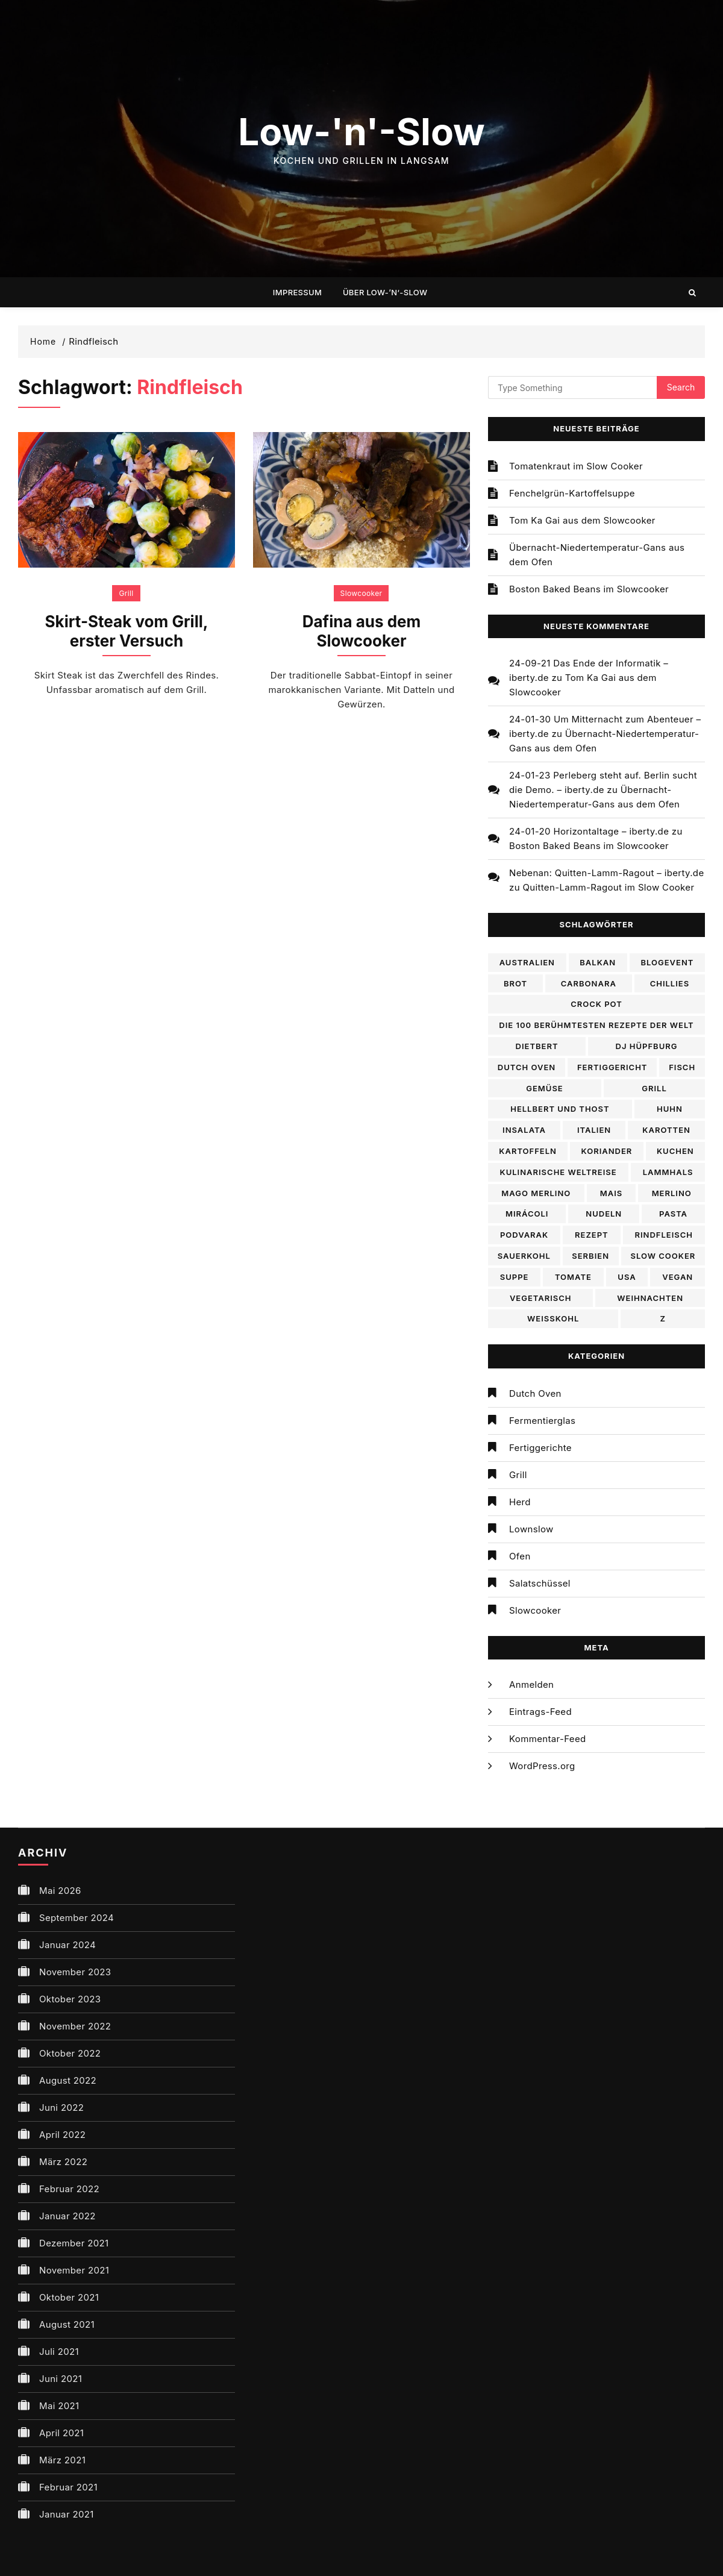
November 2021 (74, 2270)
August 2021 (67, 2324)
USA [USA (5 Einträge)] (627, 1277)
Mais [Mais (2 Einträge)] (611, 1193)
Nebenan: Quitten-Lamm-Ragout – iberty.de (606, 873)
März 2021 (62, 2460)
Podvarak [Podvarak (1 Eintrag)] (524, 1234)
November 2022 (75, 2026)
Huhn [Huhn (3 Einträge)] (670, 1109)
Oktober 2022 (70, 2053)
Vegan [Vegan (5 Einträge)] (677, 1277)
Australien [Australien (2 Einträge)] (527, 962)
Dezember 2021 (74, 2243)
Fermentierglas (542, 1420)
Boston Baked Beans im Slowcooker (589, 589)
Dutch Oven (535, 1393)
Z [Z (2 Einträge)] (662, 1318)
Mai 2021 (59, 2405)
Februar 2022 (69, 2189)
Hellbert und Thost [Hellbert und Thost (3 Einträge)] (559, 1109)
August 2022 (67, 2080)
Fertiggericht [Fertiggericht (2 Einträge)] (612, 1067)
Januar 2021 (66, 2514)
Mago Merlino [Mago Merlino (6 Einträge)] (536, 1193)
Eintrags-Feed (540, 1711)
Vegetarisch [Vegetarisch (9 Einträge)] (541, 1298)
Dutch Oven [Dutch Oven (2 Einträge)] (527, 1067)
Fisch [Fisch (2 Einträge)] (682, 1067)
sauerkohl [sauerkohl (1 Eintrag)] (524, 1256)
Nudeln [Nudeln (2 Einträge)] (604, 1213)
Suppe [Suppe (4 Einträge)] (514, 1277)
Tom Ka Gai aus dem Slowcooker (582, 520)
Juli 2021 (59, 2351)
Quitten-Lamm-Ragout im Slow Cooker (608, 887)
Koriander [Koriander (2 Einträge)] (607, 1151)
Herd (520, 1502)
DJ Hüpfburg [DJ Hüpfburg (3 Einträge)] (647, 1046)
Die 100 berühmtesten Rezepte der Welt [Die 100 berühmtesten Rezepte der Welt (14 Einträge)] (596, 1025)
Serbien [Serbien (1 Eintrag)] (590, 1256)
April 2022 (62, 2134)
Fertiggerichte (540, 1447)
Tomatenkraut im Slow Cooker (576, 466)
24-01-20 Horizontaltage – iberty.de (589, 831)
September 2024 (76, 1917)
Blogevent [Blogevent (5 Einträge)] (666, 962)
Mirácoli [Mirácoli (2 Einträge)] (527, 1213)
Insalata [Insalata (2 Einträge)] (524, 1130)
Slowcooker (361, 593)
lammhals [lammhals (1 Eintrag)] (668, 1172)
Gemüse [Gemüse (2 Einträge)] (544, 1088)
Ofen (520, 1556)
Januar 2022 (67, 2216)
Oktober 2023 (70, 1999)
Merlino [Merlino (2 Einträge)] (672, 1193)
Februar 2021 (68, 2487)
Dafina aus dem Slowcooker (361, 631)
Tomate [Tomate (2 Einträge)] (573, 1277)
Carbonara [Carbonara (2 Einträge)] (588, 983)
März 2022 (63, 2161)
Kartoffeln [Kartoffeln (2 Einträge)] (528, 1151)
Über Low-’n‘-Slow (385, 292)
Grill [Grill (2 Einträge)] (654, 1088)
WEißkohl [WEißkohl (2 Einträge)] (553, 1318)
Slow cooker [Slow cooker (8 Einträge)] (662, 1256)
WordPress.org (542, 1766)
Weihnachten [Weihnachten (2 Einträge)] (650, 1298)
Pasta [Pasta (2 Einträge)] (673, 1213)
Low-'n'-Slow (361, 132)
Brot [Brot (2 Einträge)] (515, 983)
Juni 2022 (61, 2107)
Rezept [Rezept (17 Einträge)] (592, 1234)
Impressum (297, 292)
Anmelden (531, 1684)
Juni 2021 (60, 2378)
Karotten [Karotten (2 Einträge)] (666, 1130)
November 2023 (75, 1972)
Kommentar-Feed (547, 1738)
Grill (126, 593)
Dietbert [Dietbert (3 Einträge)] (537, 1046)
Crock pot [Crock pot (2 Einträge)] (596, 1004)
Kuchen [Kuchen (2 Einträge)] (675, 1151)
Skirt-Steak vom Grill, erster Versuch (126, 631)
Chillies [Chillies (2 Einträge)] (670, 983)
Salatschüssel (540, 1583)
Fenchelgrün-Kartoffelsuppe (572, 493)
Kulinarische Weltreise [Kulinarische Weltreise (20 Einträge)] (558, 1172)
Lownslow (531, 1529)
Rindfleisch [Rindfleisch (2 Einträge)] (664, 1234)
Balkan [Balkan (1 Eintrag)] (598, 962)
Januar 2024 (67, 1945)
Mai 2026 (60, 1890)
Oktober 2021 (69, 2297)
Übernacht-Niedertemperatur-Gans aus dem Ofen (596, 555)
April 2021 (61, 2433)
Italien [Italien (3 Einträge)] (594, 1130)
